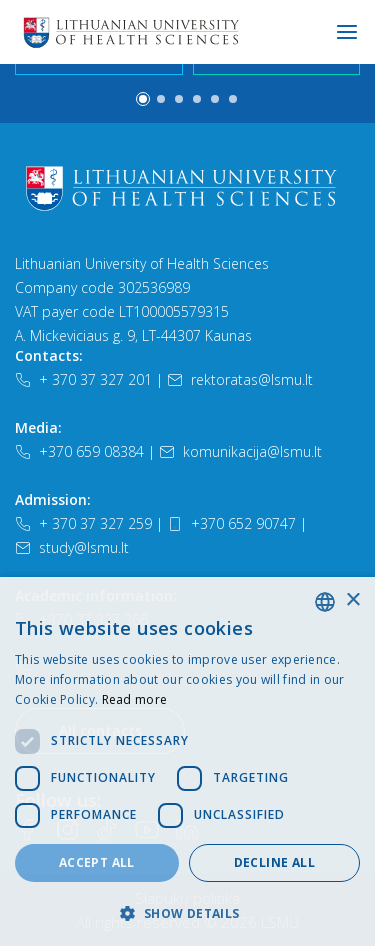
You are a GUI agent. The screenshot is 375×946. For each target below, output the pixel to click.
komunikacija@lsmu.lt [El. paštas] (240, 451)
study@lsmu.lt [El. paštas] (72, 547)
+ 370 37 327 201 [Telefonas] (83, 379)
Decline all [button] (274, 862)
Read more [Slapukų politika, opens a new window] (135, 699)
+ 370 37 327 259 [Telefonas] (83, 523)
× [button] (352, 600)
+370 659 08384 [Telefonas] (79, 451)
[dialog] (187, 761)
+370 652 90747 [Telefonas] (231, 523)
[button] (143, 99)
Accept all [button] (97, 862)
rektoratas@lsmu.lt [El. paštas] (240, 379)
